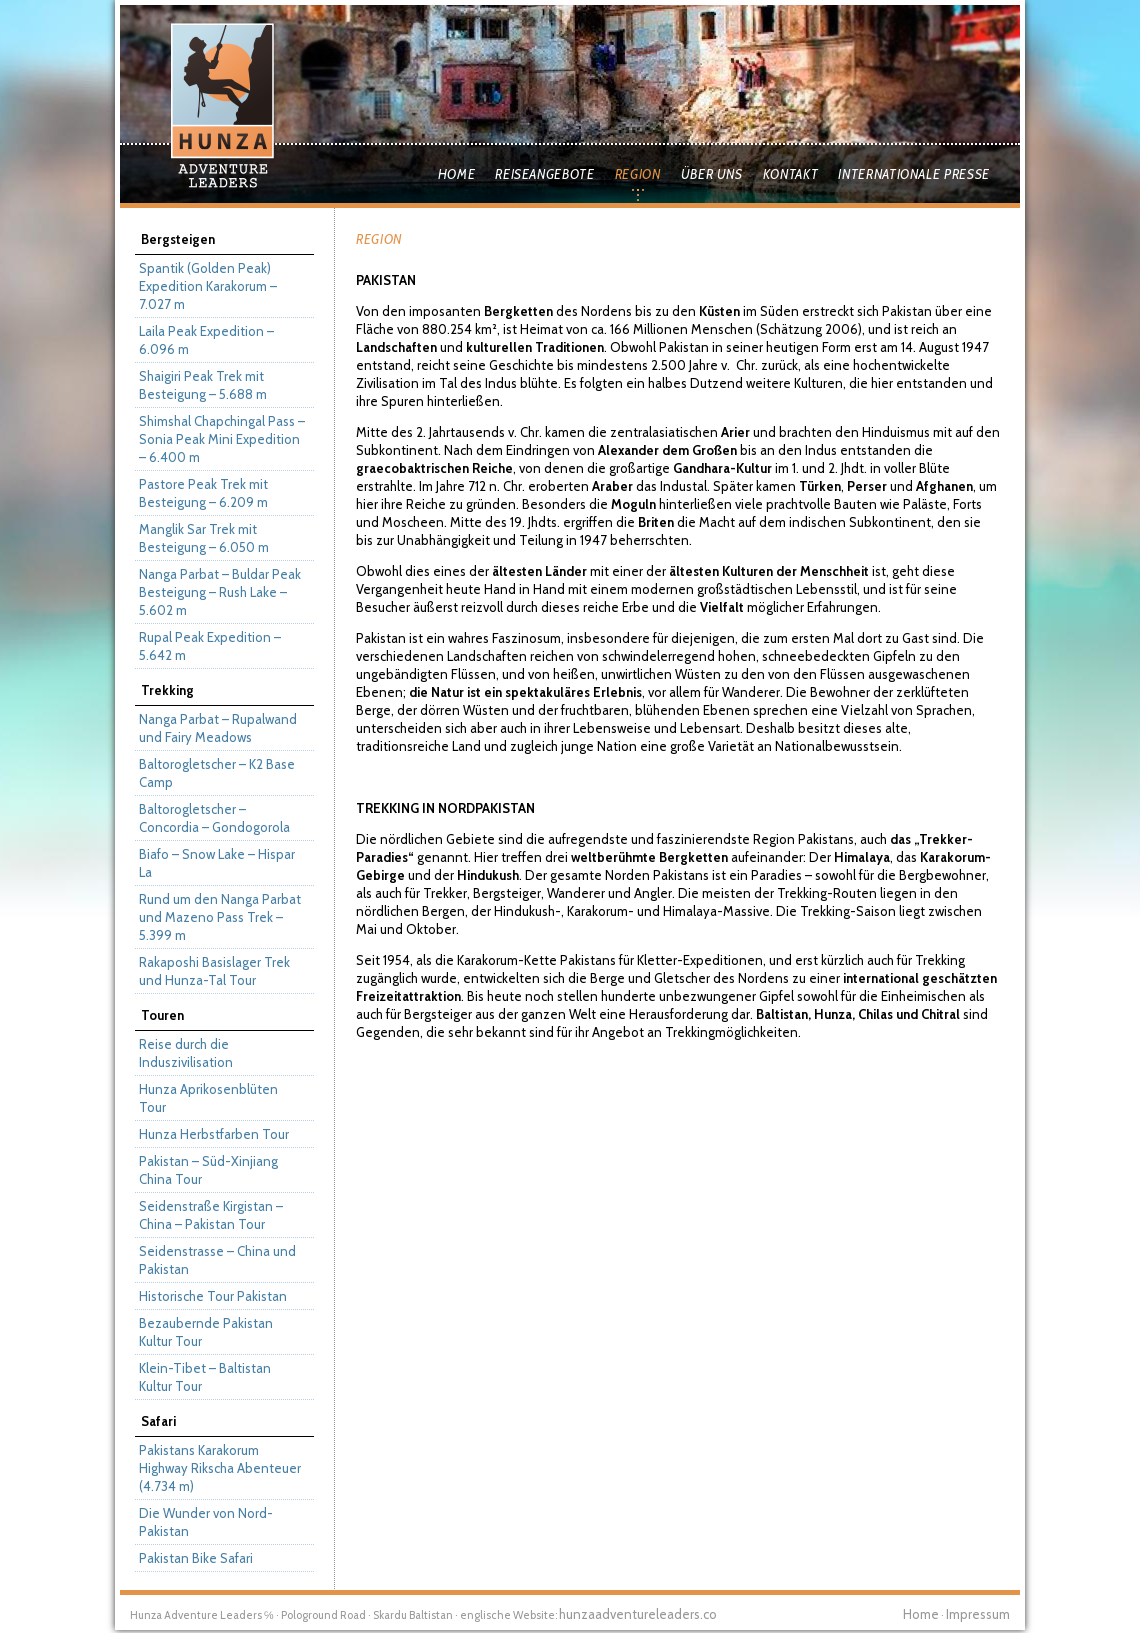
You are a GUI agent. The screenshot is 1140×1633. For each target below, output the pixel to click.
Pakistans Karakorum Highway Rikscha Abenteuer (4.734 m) (220, 1468)
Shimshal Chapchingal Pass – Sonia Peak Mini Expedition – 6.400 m (222, 439)
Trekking (167, 690)
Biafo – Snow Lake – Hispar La (217, 863)
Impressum (978, 1614)
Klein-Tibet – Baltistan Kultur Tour (205, 1377)
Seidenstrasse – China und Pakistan (217, 1260)
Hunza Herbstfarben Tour (214, 1134)
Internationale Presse (914, 174)
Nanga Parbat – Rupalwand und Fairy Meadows (218, 728)
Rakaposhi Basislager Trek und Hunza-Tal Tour (214, 971)
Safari (158, 1421)
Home (457, 174)
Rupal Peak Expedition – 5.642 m (210, 646)
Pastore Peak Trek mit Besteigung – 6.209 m (203, 493)
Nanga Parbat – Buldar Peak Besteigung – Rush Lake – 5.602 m (220, 592)
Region (638, 174)
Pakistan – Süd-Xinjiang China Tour (208, 1170)
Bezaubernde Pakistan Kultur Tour (206, 1332)
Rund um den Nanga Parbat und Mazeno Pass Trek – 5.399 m (220, 917)
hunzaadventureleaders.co (638, 1614)
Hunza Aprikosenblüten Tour (208, 1098)
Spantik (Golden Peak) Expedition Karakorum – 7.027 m (208, 286)
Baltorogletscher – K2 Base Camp (217, 773)
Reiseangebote (544, 174)
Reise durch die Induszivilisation (186, 1053)
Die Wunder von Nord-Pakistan (206, 1522)
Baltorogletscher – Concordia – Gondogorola (214, 818)
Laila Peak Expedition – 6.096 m (206, 340)
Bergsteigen (178, 239)
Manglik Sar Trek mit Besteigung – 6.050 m (204, 538)
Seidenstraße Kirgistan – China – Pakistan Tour (211, 1215)
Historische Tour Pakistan (213, 1296)
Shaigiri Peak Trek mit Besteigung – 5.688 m (203, 385)
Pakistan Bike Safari (196, 1558)
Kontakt (791, 174)
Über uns (712, 174)
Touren (162, 1015)
